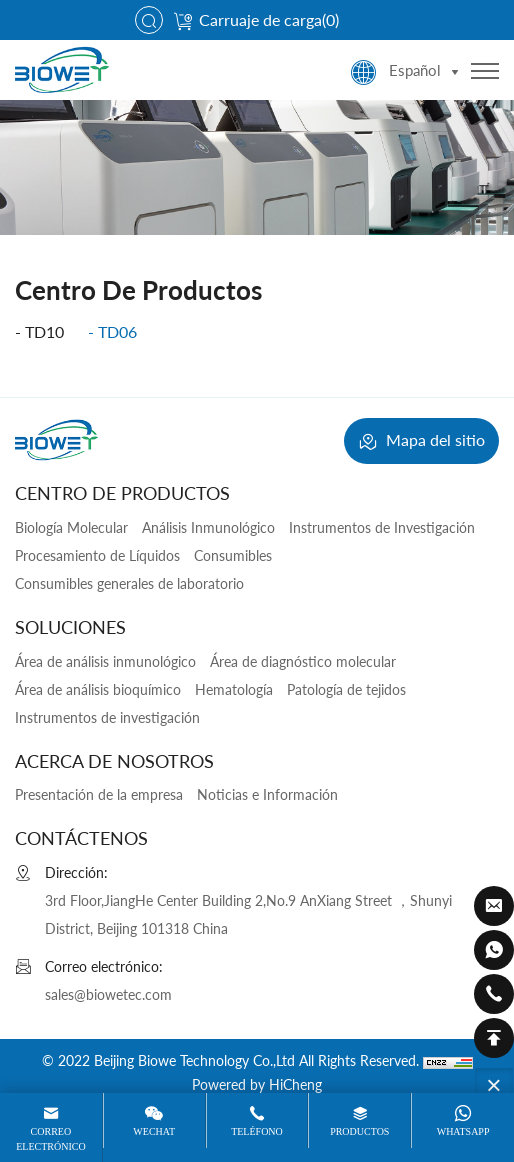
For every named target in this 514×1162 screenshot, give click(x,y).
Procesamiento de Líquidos (97, 555)
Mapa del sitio (421, 442)
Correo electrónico (50, 1138)
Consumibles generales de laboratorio (129, 583)
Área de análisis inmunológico (105, 661)
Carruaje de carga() (256, 19)
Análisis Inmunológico (208, 527)
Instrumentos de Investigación (382, 527)
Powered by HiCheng (257, 1084)
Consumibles (233, 555)
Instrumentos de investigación (107, 717)
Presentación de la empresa (99, 794)
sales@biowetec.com (108, 994)
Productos (359, 1131)
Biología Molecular (71, 527)
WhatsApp (463, 1131)
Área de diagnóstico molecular (303, 661)
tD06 (117, 331)
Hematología (234, 689)
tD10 (44, 331)
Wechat (154, 1131)
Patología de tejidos (346, 689)
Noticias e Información (267, 794)
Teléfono (257, 1131)
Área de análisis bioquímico (98, 689)
